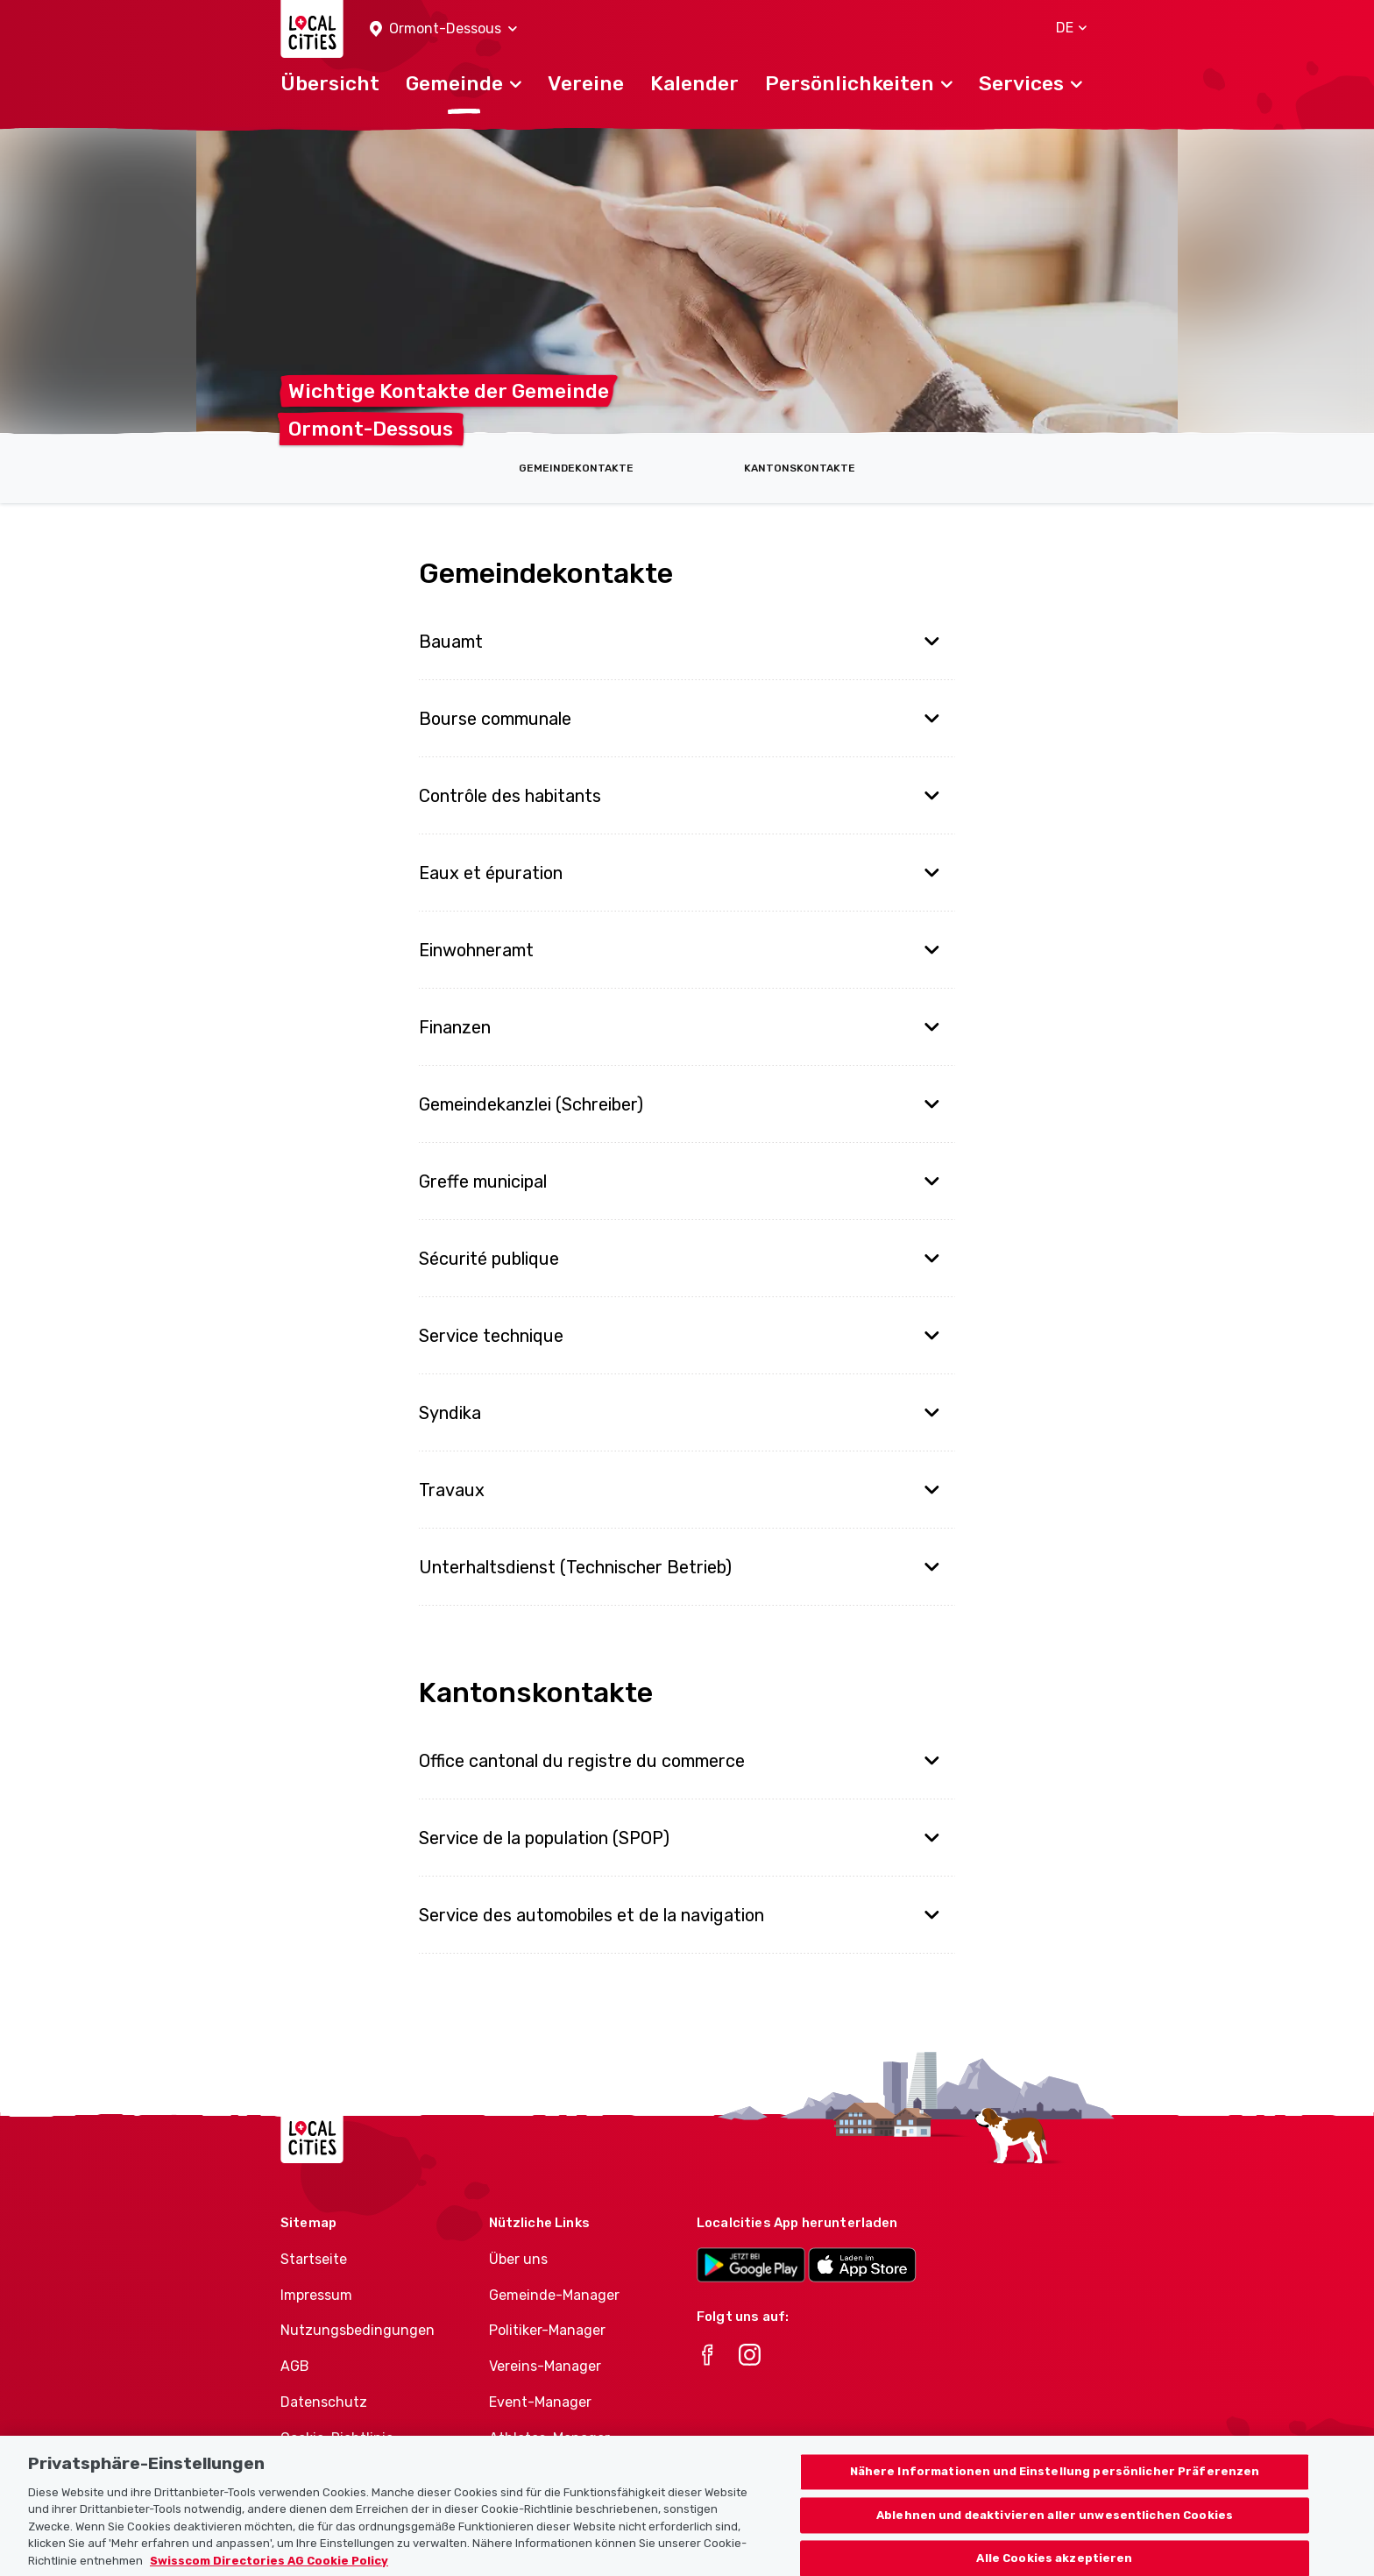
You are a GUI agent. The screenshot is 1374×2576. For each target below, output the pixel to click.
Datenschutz (323, 2402)
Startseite (313, 2259)
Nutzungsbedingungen (357, 2330)
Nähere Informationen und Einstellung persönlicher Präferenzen (1055, 2485)
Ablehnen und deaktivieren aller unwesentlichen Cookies (1054, 2529)
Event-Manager (540, 2402)
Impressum (316, 2295)
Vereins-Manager (545, 2366)
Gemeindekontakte (576, 468)
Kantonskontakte (799, 468)
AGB (294, 2366)
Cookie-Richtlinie (336, 2438)
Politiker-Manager (547, 2330)
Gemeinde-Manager (554, 2295)
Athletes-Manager (549, 2438)
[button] (443, 29)
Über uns (518, 2259)
